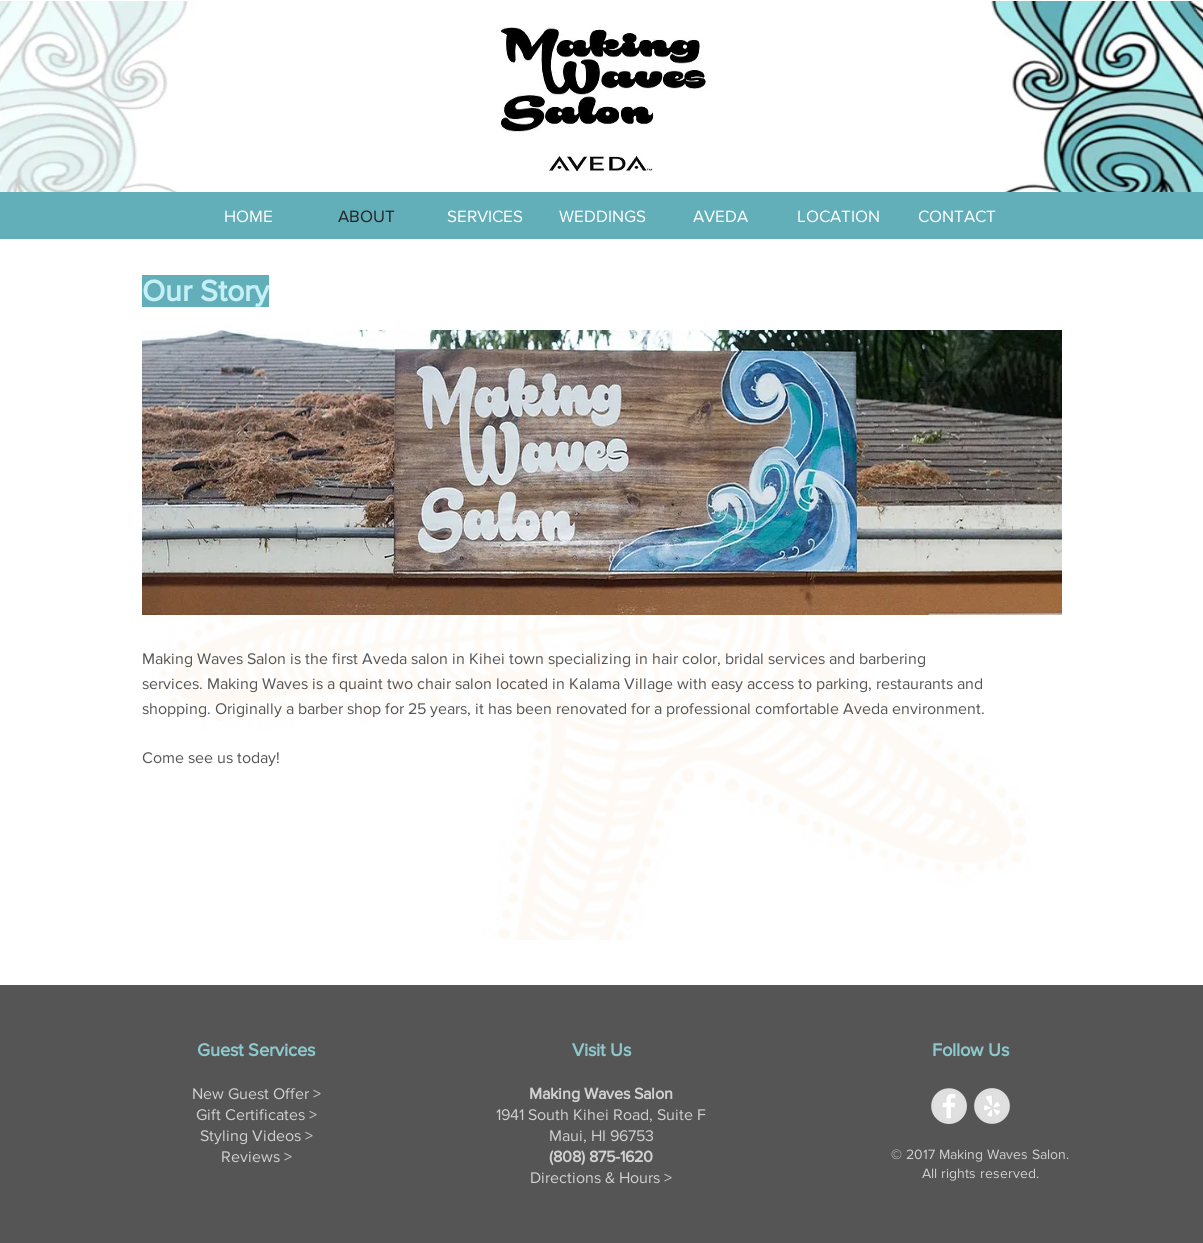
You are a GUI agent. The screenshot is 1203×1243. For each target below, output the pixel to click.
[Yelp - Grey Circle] (992, 1106)
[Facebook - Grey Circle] (949, 1106)
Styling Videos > (256, 1135)
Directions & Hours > (601, 1177)
